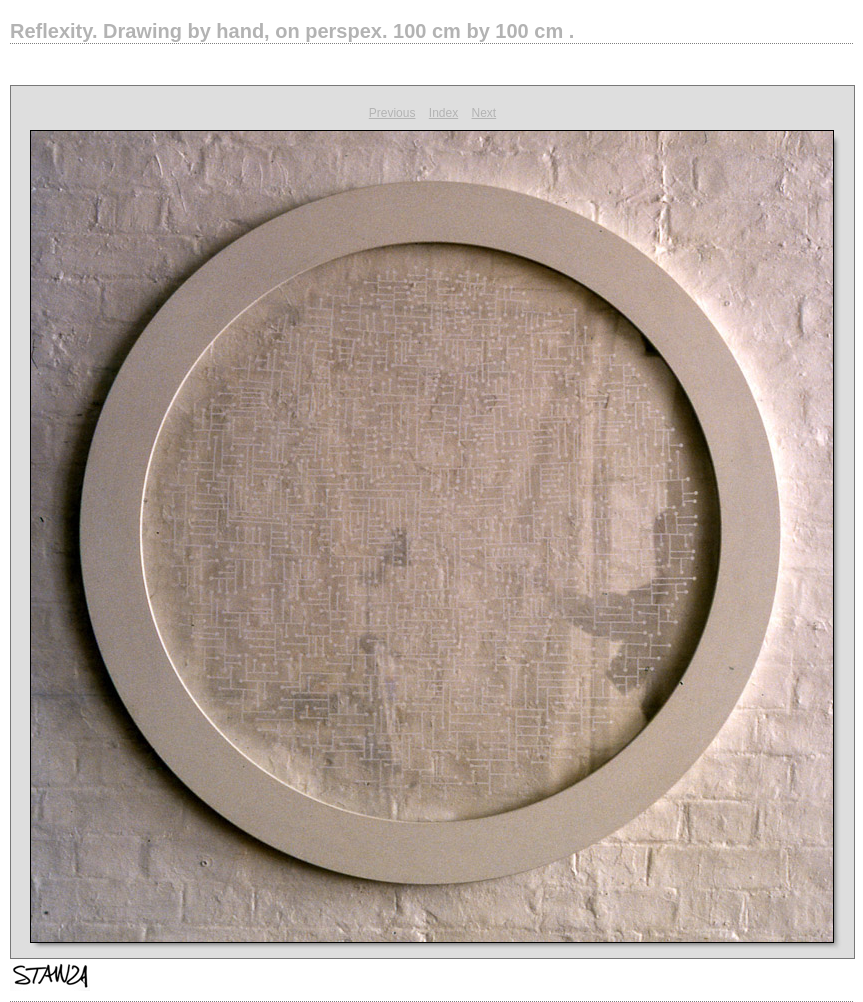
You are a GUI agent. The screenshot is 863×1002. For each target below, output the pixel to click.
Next (484, 113)
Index (443, 113)
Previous (392, 113)
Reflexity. (292, 31)
